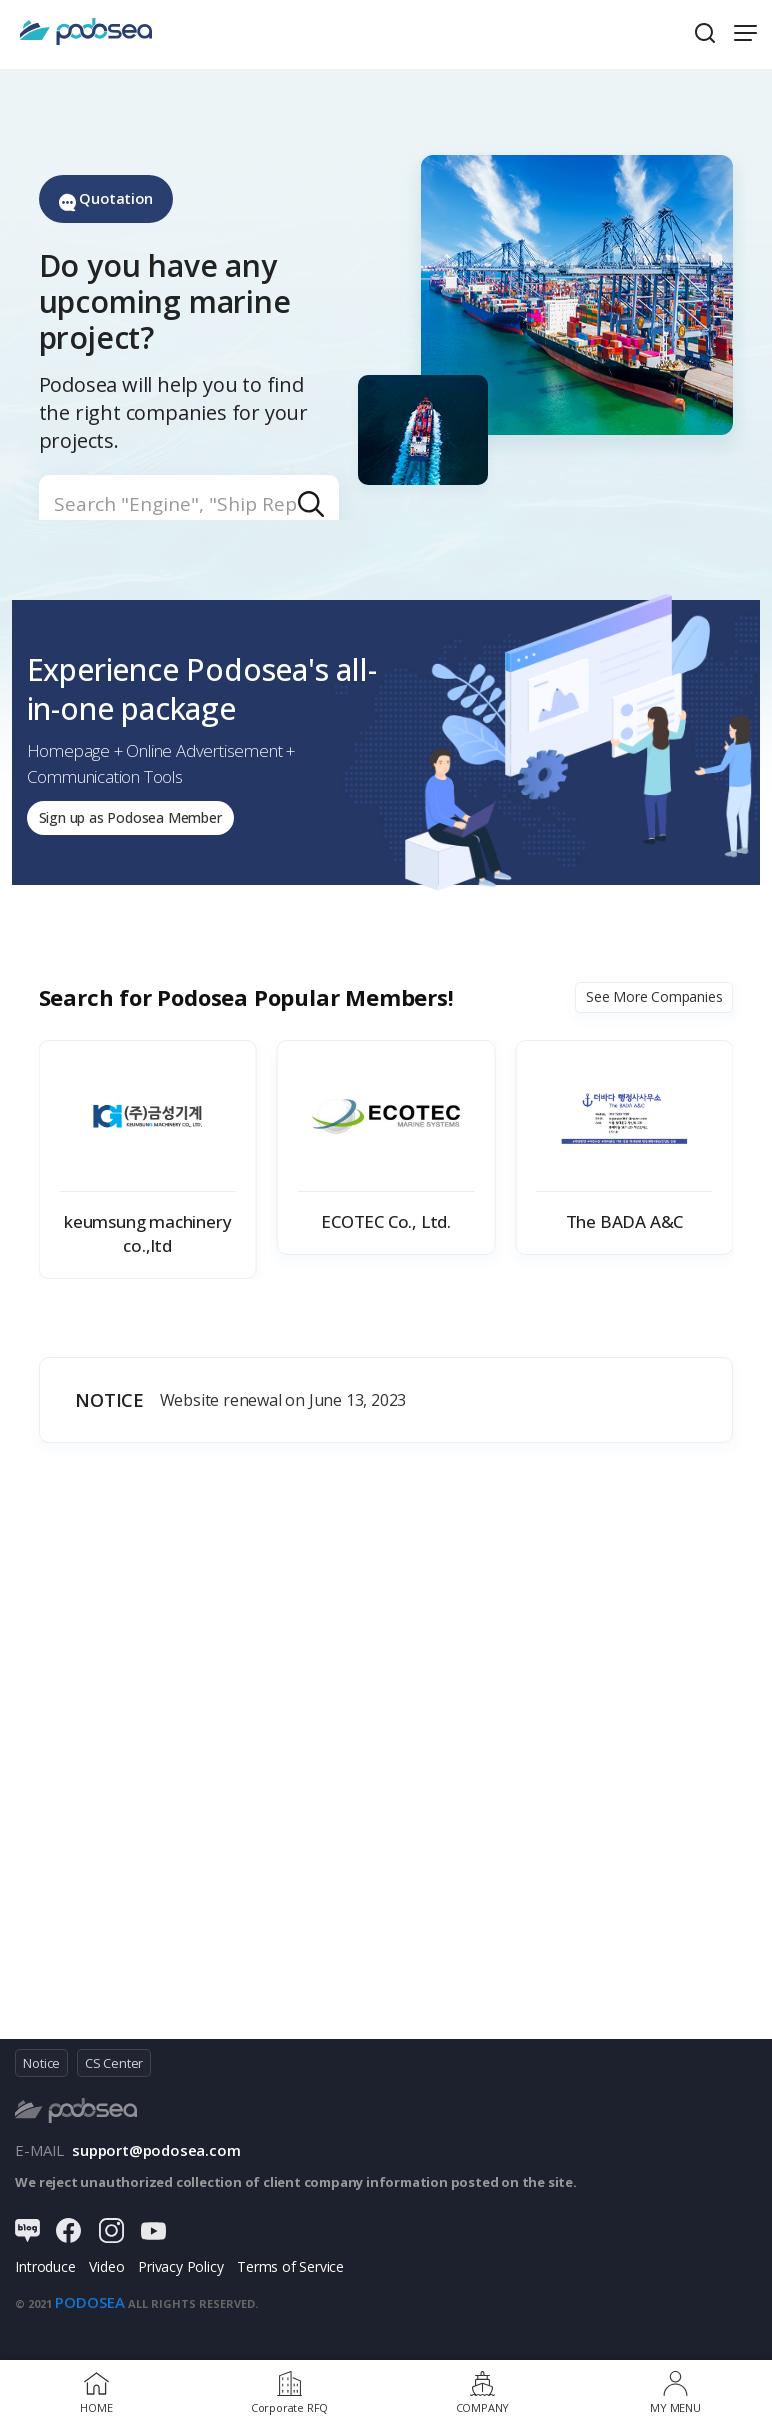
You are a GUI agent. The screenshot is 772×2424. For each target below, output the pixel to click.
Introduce (45, 2275)
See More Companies (654, 1005)
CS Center (114, 2071)
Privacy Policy (180, 2275)
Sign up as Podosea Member (141, 823)
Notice (41, 2071)
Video (106, 2275)
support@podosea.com (156, 2158)
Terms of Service (290, 2275)
